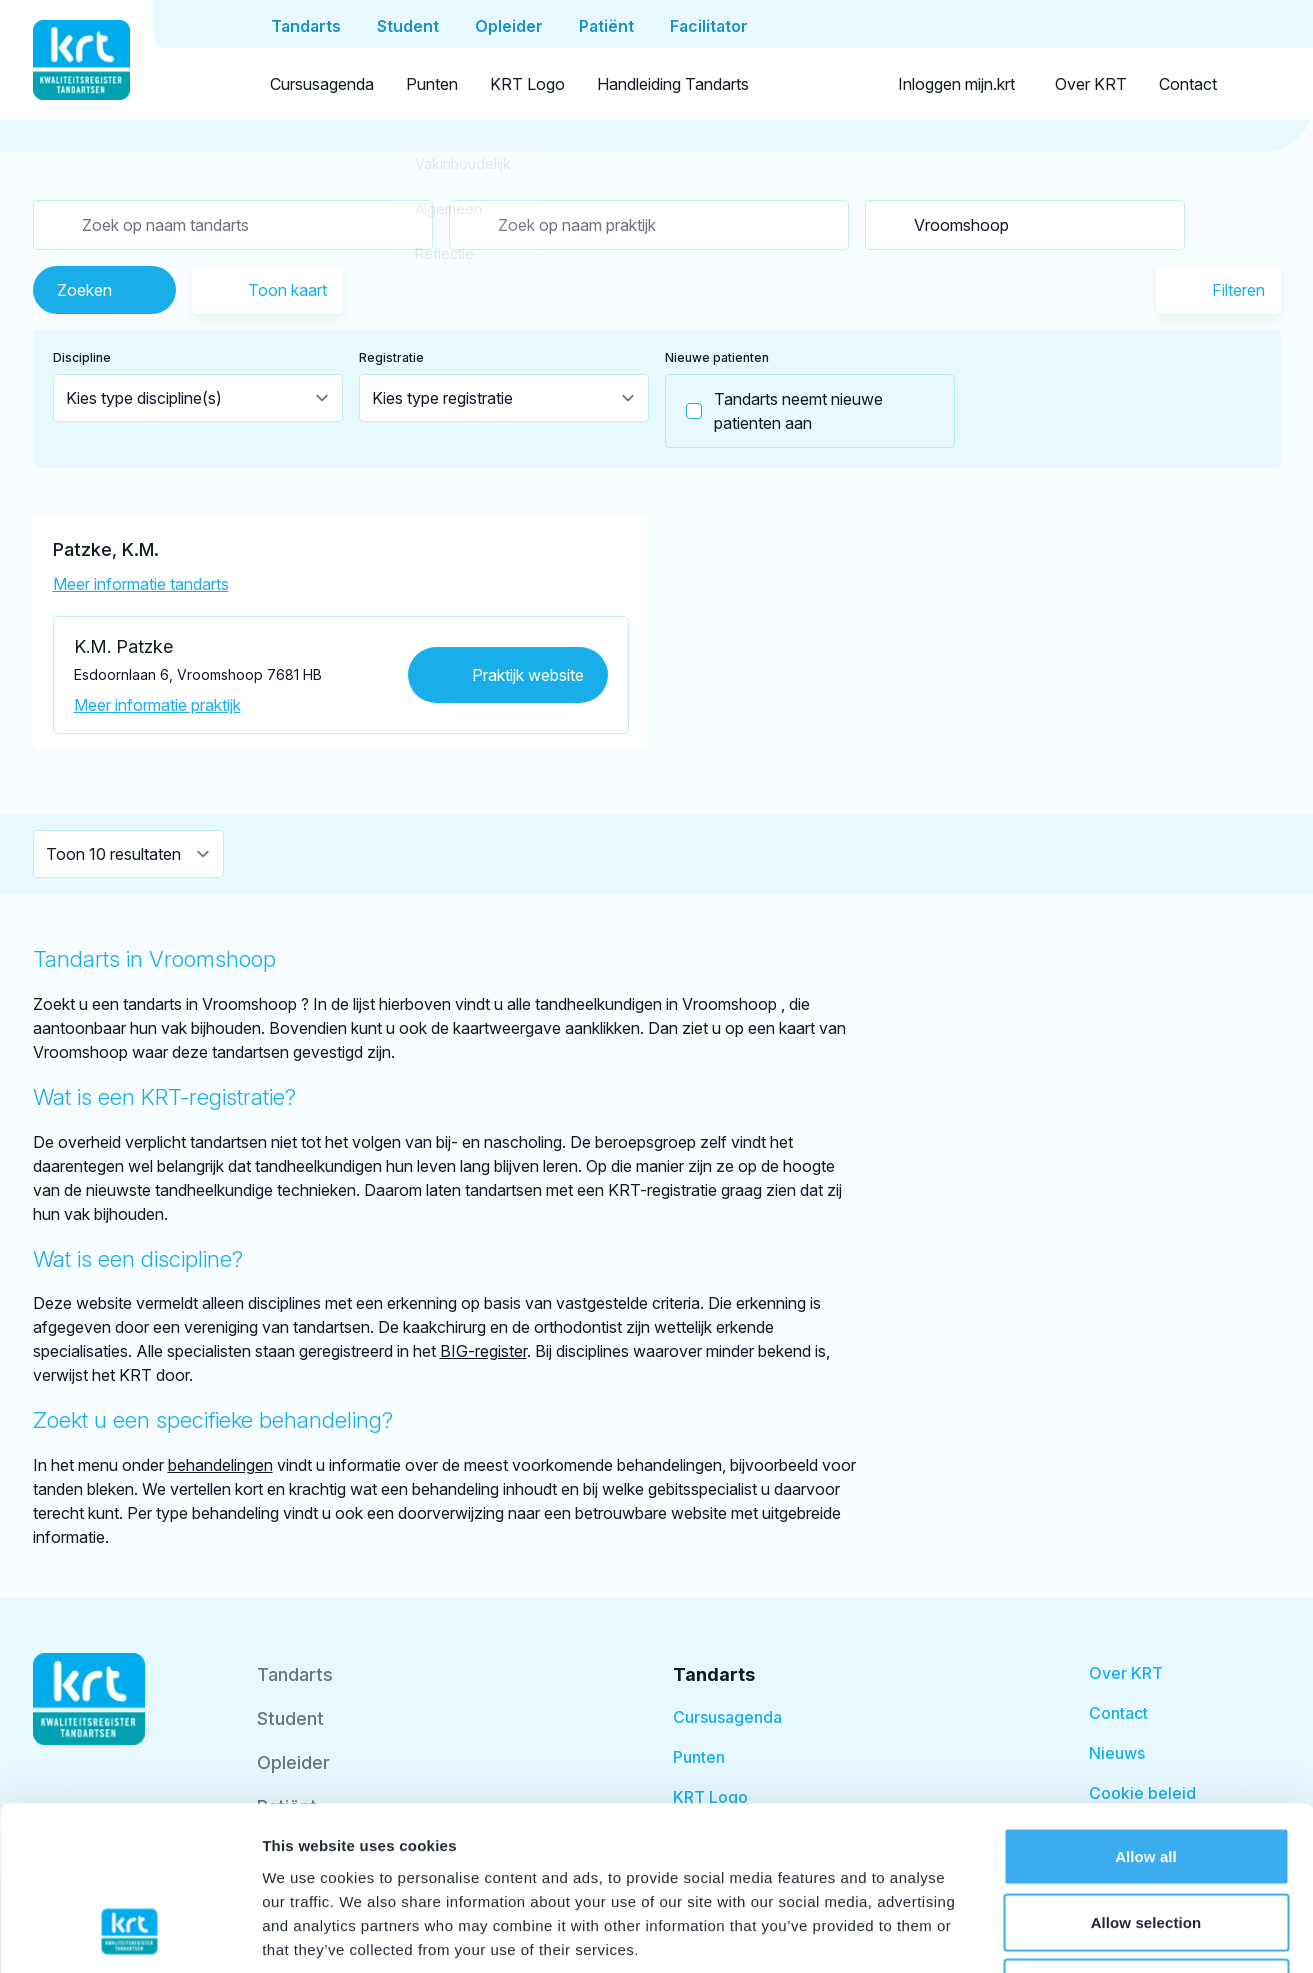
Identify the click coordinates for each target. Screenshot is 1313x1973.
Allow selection (1146, 1776)
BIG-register (483, 1351)
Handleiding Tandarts (673, 84)
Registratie (391, 357)
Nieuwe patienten (717, 357)
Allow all (1146, 1710)
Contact (1188, 84)
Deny (1145, 1841)
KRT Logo (527, 84)
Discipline (82, 357)
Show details (1049, 1933)
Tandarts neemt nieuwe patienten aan (774, 411)
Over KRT (1091, 84)
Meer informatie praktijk (157, 705)
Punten (432, 84)
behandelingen (220, 1465)
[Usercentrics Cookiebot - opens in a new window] (129, 1934)
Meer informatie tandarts (141, 584)
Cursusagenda (322, 84)
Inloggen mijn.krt (956, 84)
